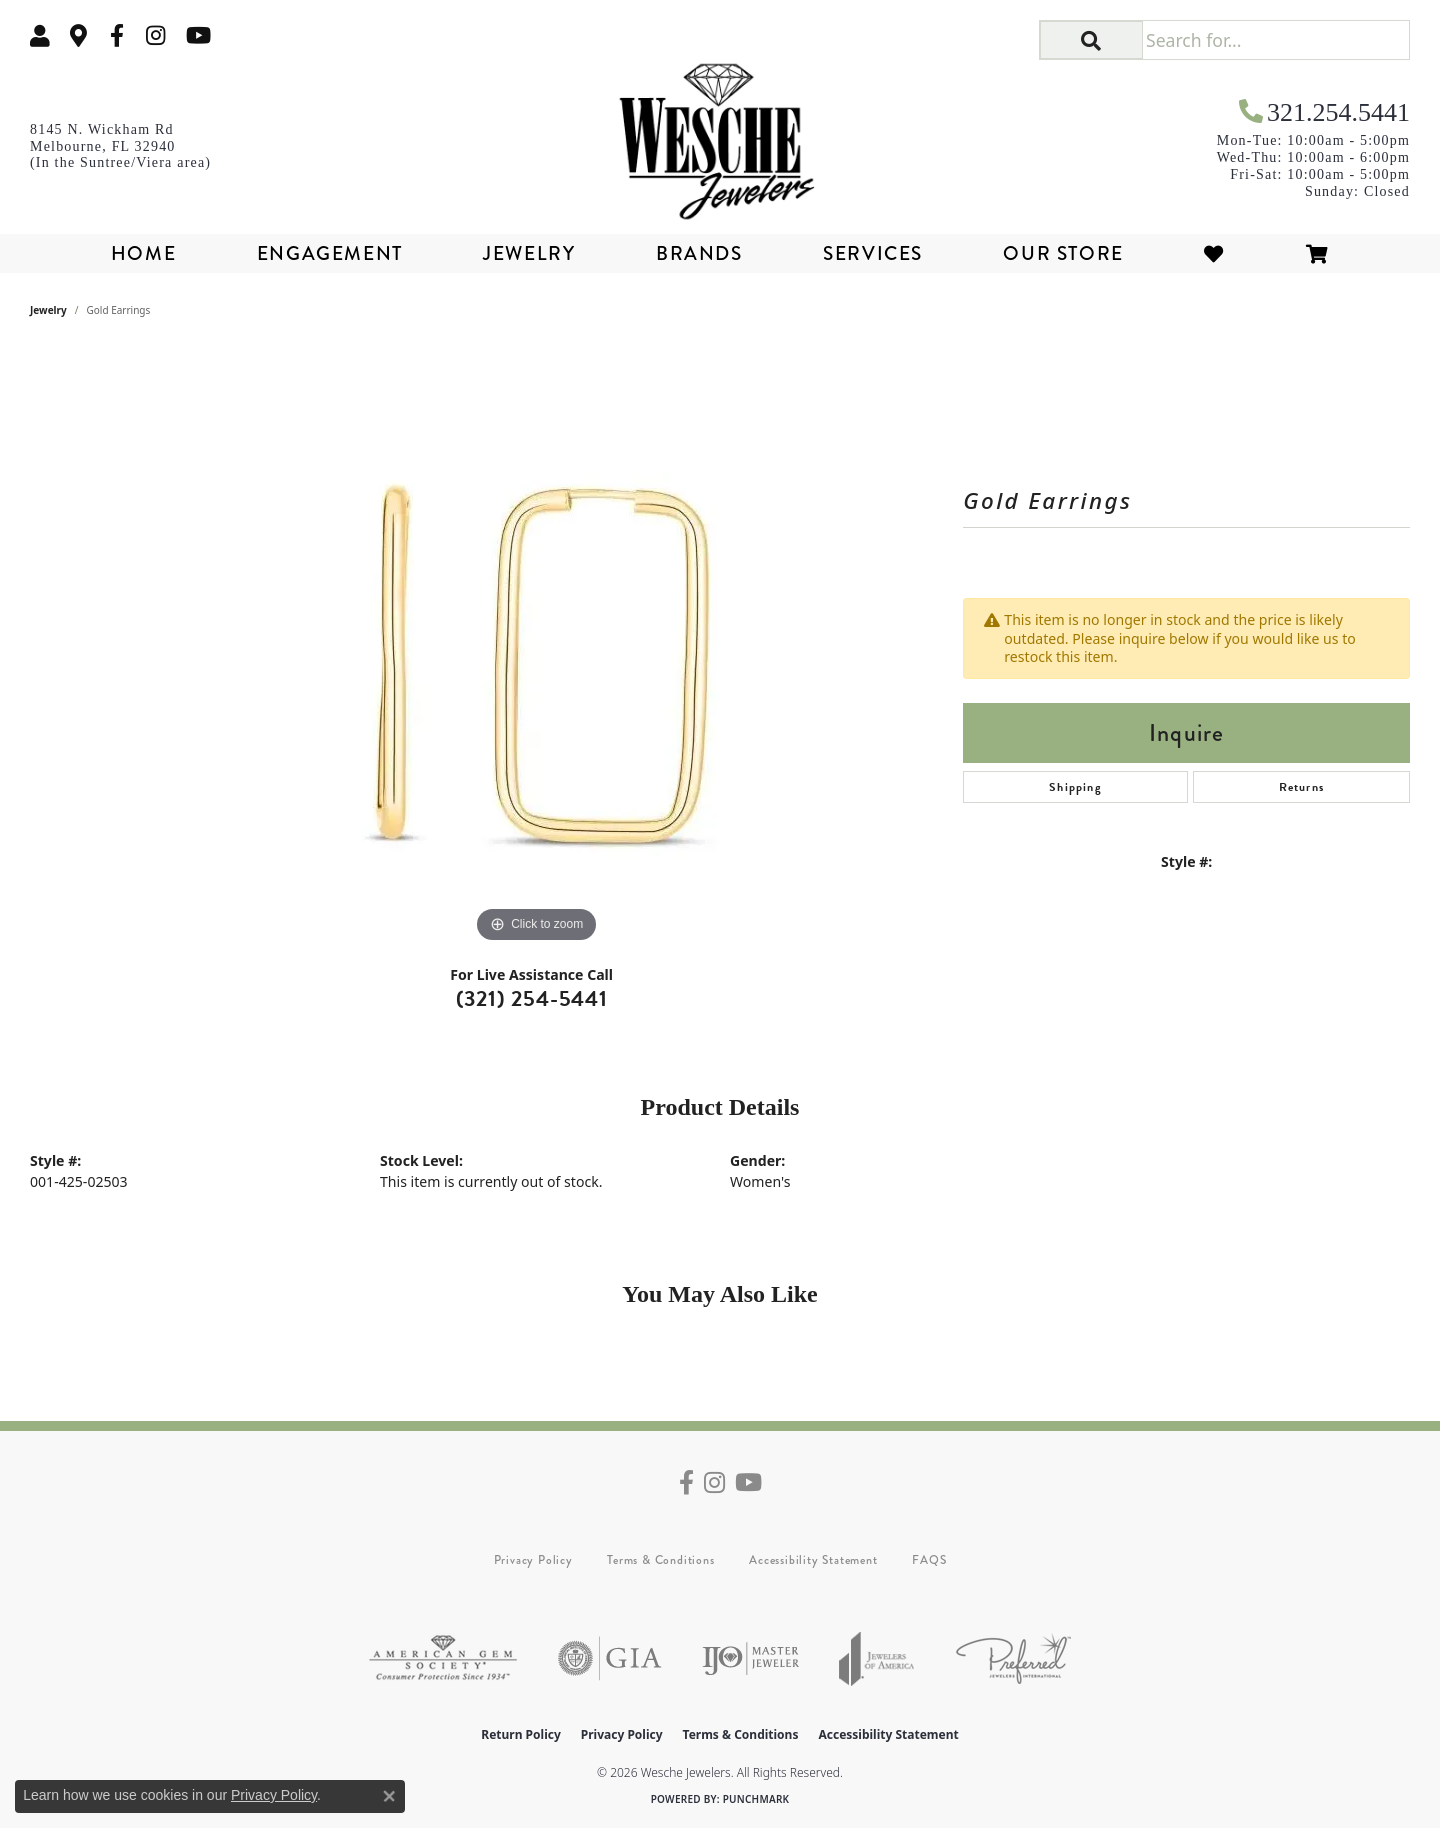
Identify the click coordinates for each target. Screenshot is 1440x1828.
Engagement (330, 253)
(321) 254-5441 (532, 998)
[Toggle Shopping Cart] (1318, 253)
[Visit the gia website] (610, 1658)
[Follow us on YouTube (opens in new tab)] (198, 35)
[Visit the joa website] (877, 1658)
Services (873, 253)
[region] (537, 648)
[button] (40, 35)
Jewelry (529, 253)
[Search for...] (1275, 40)
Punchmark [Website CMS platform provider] (756, 1799)
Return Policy (521, 1734)
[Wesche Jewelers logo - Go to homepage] (720, 134)
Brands (699, 253)
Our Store (1063, 253)
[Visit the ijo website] (750, 1658)
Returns (1301, 787)
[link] (79, 35)
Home (143, 253)
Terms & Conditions (660, 1560)
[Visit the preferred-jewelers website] (1013, 1658)
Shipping (1075, 787)
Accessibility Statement (813, 1560)
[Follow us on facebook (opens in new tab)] (117, 35)
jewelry (48, 310)
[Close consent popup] (389, 1796)
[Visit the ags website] (443, 1658)
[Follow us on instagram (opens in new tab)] (156, 35)
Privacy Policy (533, 1560)
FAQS (929, 1560)
